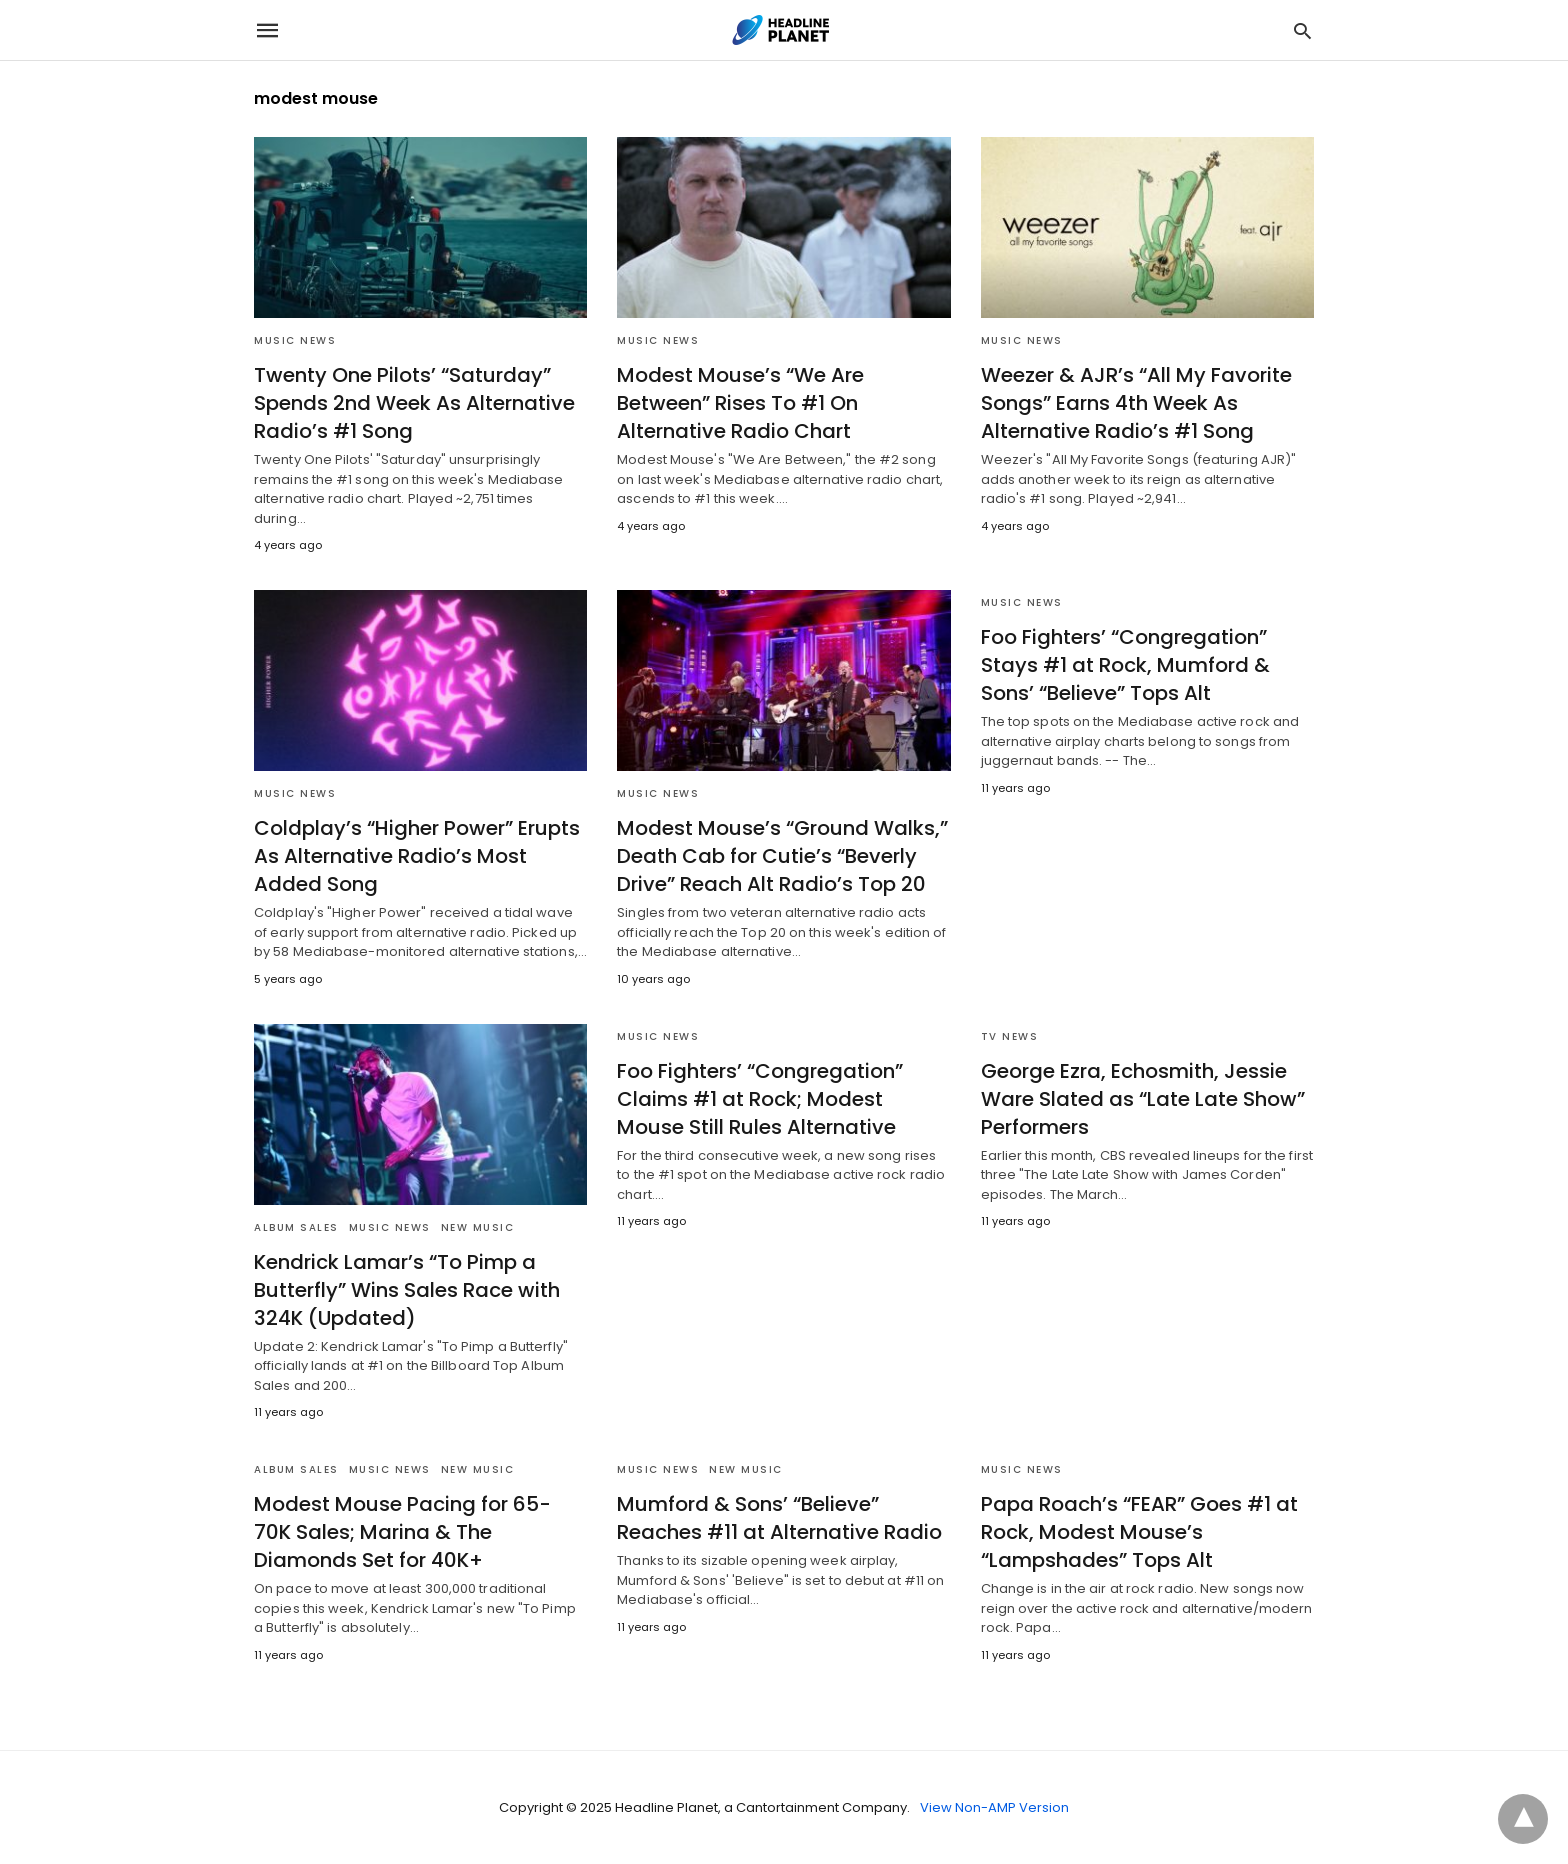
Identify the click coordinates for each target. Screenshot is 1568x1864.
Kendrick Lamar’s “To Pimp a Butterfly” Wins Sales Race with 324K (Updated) (407, 1290)
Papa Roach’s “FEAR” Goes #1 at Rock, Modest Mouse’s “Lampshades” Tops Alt (1139, 1532)
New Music (478, 1227)
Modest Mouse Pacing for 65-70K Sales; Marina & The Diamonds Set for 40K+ (402, 1532)
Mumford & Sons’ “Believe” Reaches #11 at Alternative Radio (779, 1518)
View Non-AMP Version (994, 1807)
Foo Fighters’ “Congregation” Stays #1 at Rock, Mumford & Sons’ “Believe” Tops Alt (1125, 665)
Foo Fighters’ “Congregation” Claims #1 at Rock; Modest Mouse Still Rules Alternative (760, 1099)
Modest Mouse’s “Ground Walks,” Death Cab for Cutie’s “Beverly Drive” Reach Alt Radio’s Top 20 (782, 856)
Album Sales (296, 1227)
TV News (1010, 1036)
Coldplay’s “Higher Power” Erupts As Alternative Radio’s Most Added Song (417, 856)
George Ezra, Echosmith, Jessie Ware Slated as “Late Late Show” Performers (1143, 1099)
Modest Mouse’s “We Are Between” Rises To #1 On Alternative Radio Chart (740, 403)
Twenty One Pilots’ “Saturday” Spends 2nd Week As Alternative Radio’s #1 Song (414, 403)
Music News (295, 340)
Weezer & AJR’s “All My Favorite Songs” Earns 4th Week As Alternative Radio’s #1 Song (1136, 403)
